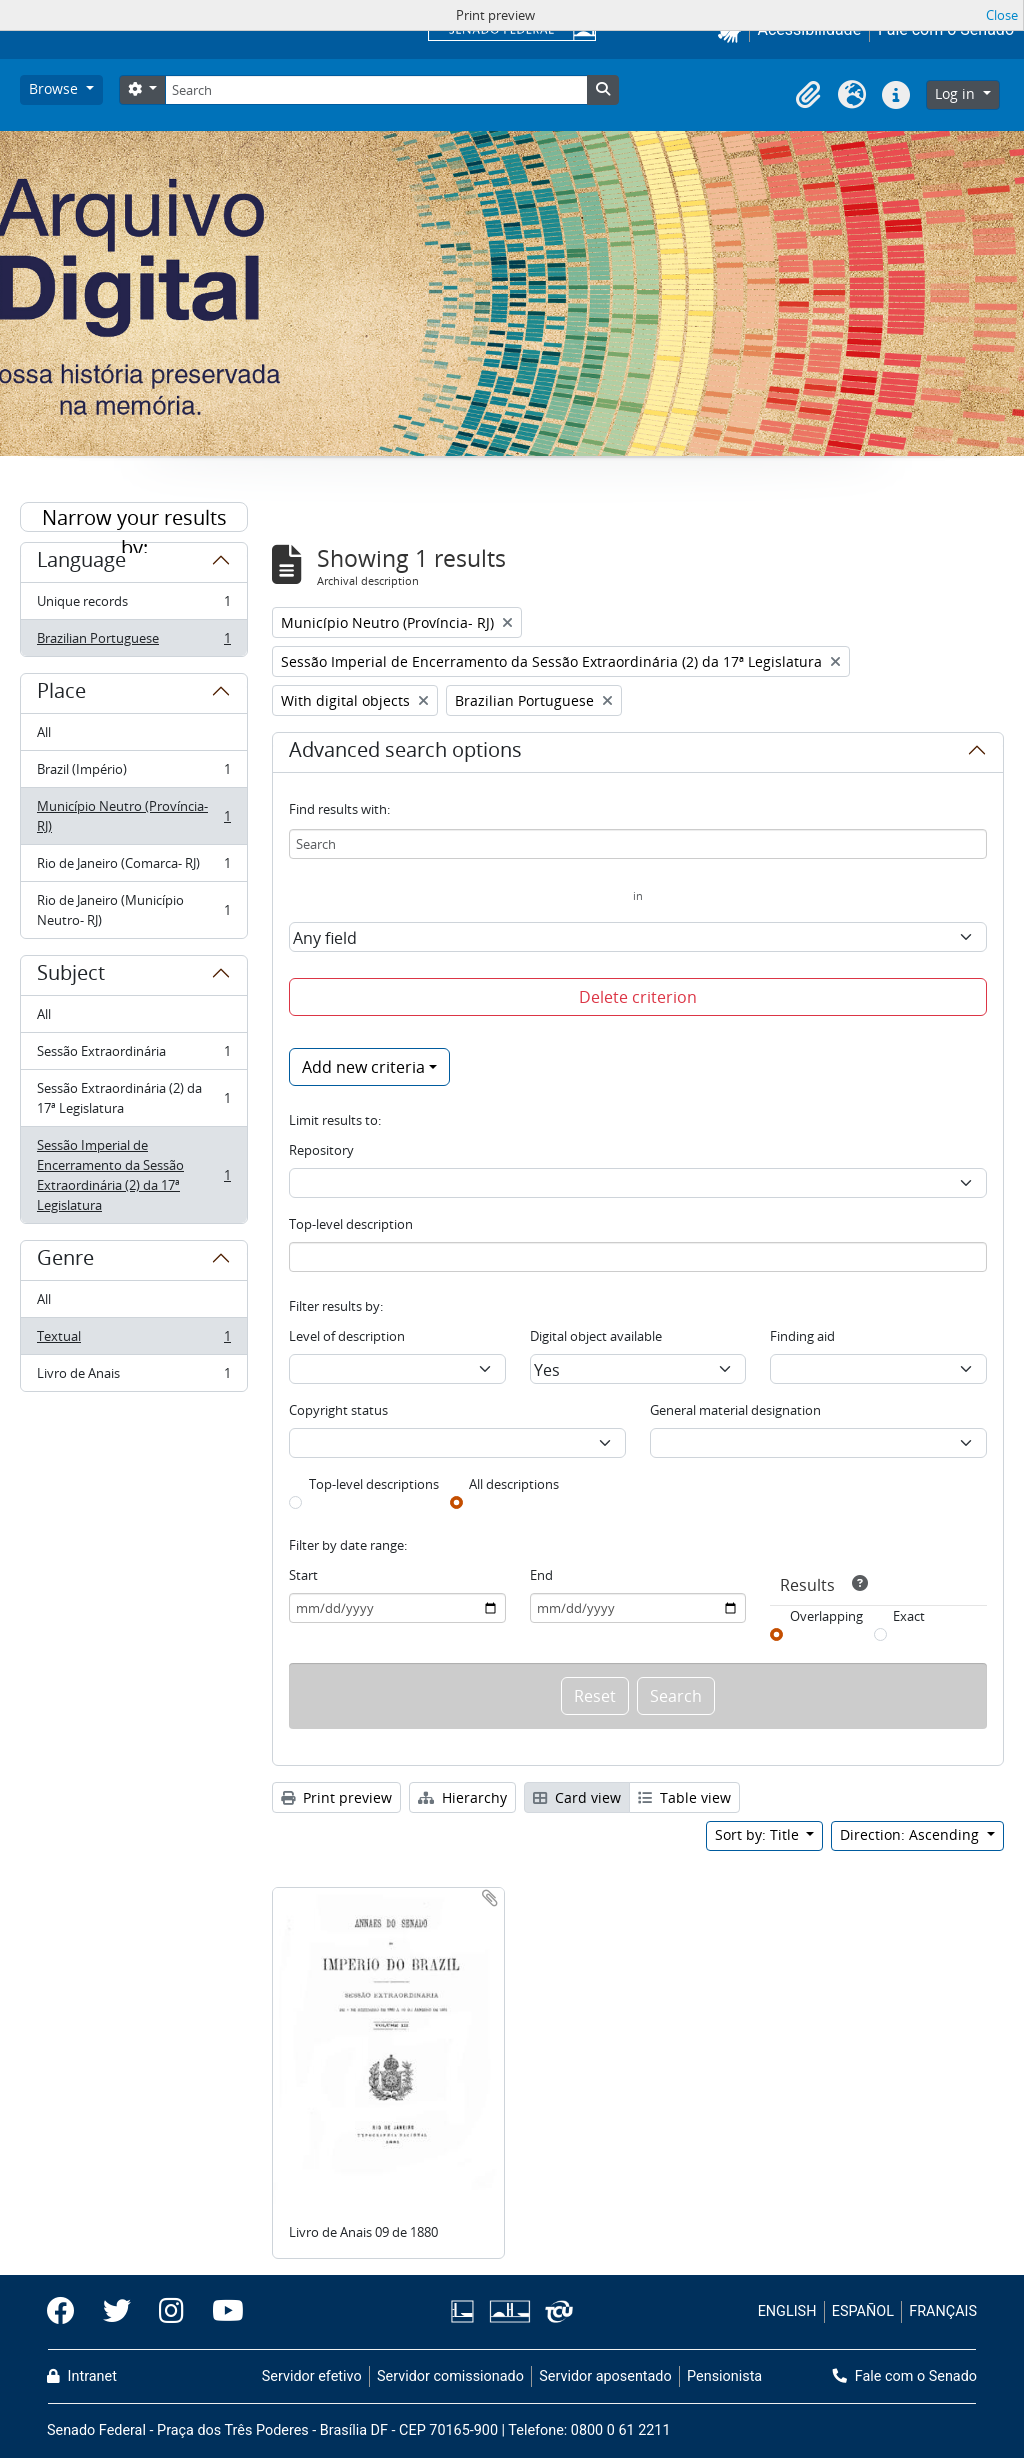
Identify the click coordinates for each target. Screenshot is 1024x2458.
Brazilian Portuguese (133, 642)
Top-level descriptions (374, 1484)
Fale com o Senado (905, 2376)
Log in (957, 93)
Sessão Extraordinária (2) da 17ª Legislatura (133, 1098)
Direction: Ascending (911, 1834)
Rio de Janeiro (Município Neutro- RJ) (133, 910)
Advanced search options (405, 753)
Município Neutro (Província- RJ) (133, 816)
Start (303, 1575)
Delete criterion (638, 997)
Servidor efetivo (312, 2376)
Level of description (347, 1336)
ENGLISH (787, 2311)
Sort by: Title (759, 1834)
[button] (808, 95)
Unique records (133, 605)
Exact (909, 1616)
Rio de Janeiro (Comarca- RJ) (133, 867)
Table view (684, 1797)
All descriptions (514, 1484)
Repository (321, 1150)
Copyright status (338, 1410)
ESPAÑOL (863, 2311)
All (44, 732)
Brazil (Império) (133, 773)
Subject (71, 976)
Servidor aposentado (605, 2376)
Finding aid (802, 1336)
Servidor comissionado (450, 2376)
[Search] (376, 90)
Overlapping (826, 1616)
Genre (65, 1261)
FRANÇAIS (943, 2311)
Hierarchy (462, 1797)
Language (81, 563)
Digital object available (596, 1336)
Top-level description (351, 1224)
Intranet (82, 2376)
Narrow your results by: (134, 518)
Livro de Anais (133, 1377)
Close (1002, 15)
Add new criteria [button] (363, 1067)
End (541, 1575)
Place (61, 694)
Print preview (336, 1797)
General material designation (735, 1410)
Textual (133, 1340)
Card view (577, 1797)
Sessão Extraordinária (133, 1055)
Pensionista (724, 2376)
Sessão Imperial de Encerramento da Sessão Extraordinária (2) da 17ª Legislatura (133, 1175)
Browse (55, 88)
